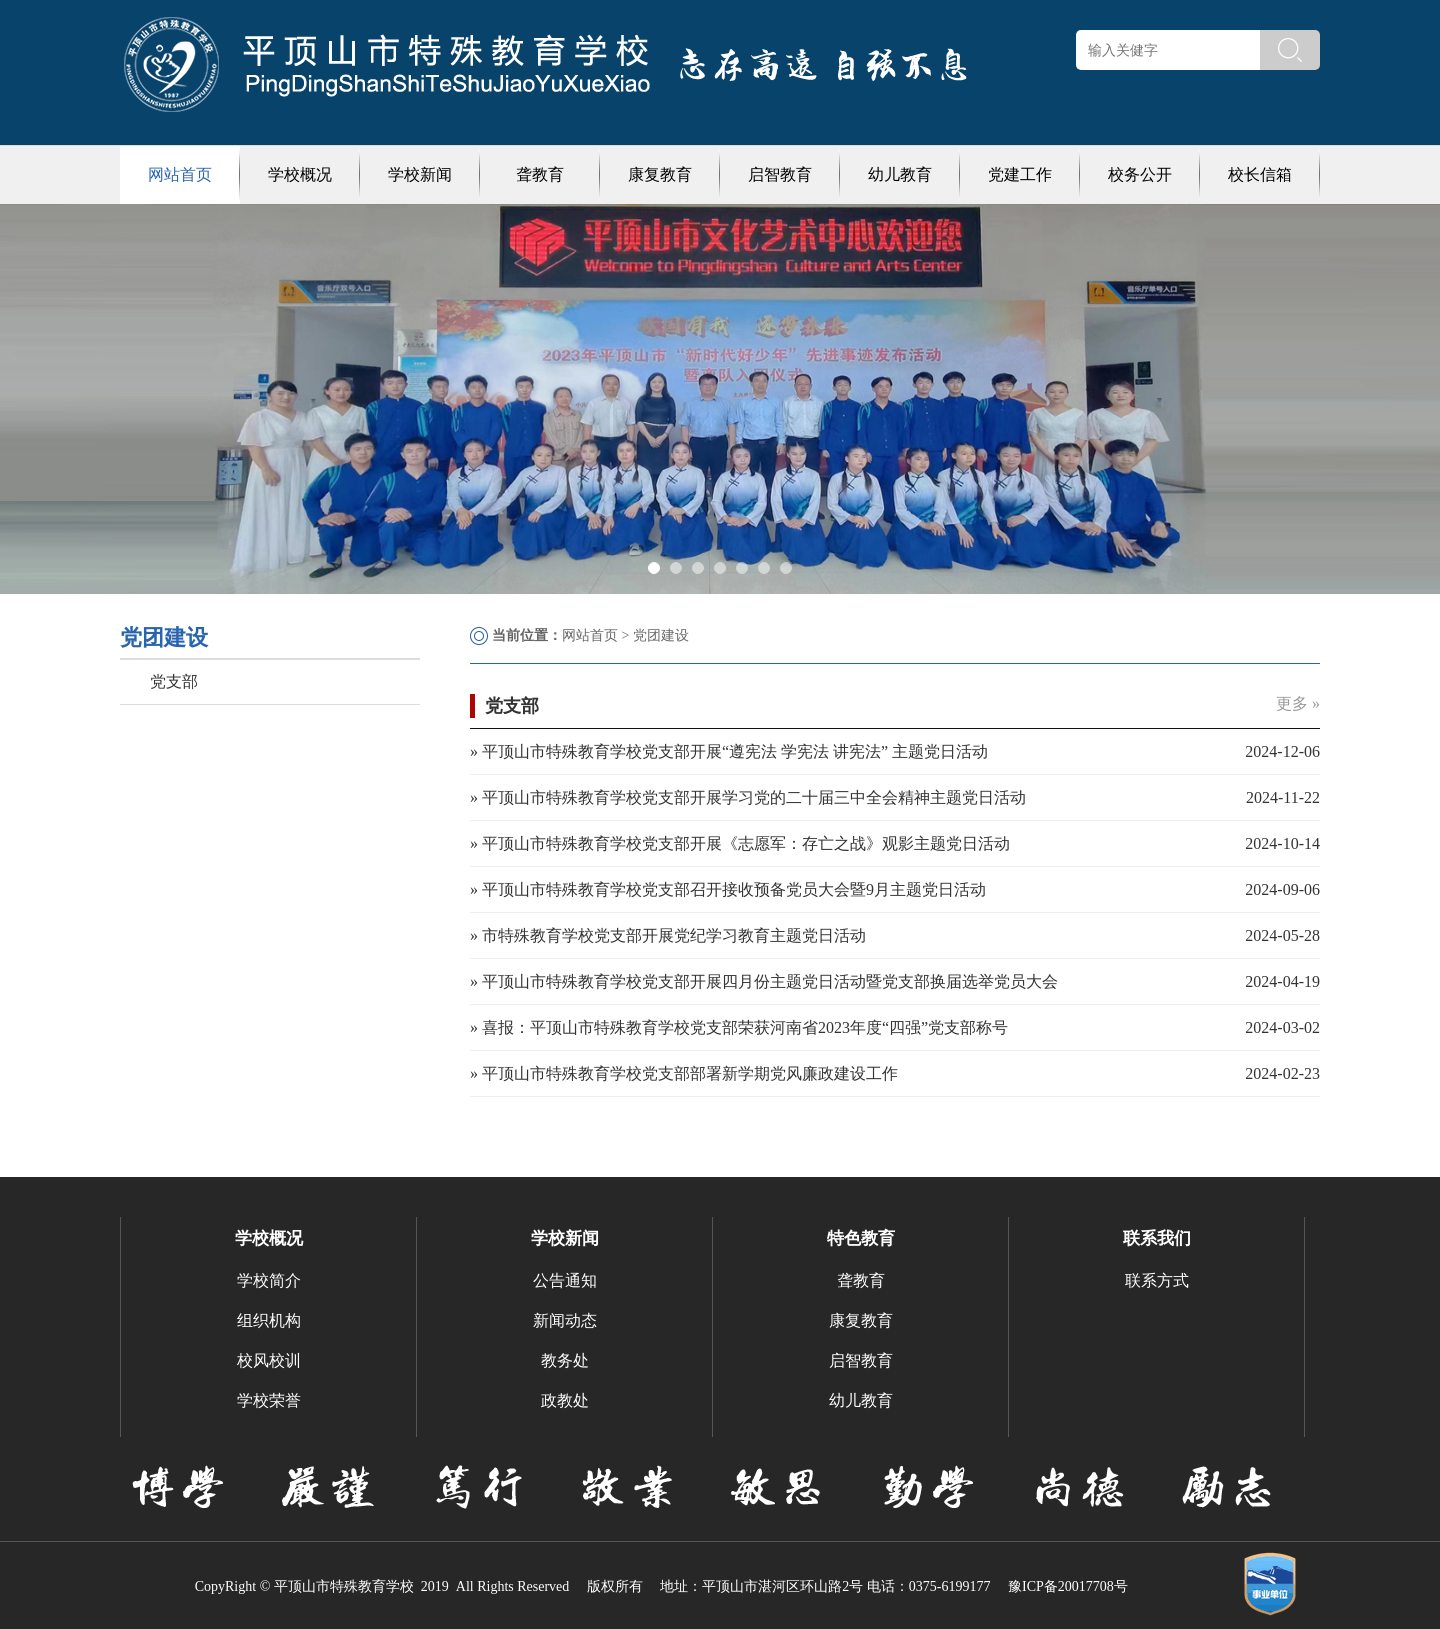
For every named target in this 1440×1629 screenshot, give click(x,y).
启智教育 (780, 174)
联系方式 (1157, 1280)
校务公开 (1140, 174)
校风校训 (269, 1360)
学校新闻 (420, 174)
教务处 (565, 1360)
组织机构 (269, 1320)
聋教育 (540, 174)
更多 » (1298, 703)
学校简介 (269, 1280)
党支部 (174, 681)
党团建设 (661, 635)
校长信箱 (1260, 174)
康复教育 (660, 174)
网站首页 (180, 174)
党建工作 (1020, 174)
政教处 (565, 1400)
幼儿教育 (900, 174)
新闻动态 (565, 1320)
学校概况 (300, 174)
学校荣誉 (269, 1400)
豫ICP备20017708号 (1068, 1586)
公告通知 (565, 1280)
